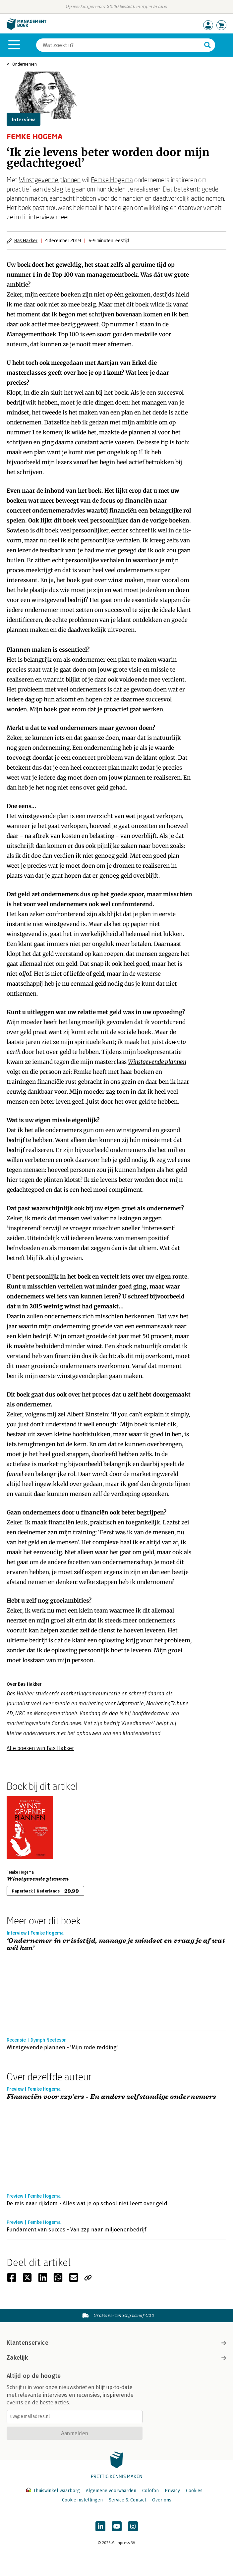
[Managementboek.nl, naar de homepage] (26, 28)
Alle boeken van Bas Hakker (40, 1748)
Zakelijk (116, 2357)
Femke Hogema (112, 180)
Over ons (161, 2500)
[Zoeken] (119, 45)
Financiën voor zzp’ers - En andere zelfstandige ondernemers (111, 2097)
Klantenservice (116, 2342)
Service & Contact (127, 2500)
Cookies (194, 2491)
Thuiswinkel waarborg (53, 2491)
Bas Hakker (25, 240)
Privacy (172, 2491)
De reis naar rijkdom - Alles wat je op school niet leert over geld (87, 2203)
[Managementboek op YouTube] (117, 2526)
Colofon (150, 2491)
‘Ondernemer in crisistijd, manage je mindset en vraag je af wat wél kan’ (116, 1944)
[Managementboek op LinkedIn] (100, 2526)
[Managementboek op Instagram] (133, 2526)
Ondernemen (24, 64)
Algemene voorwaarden (111, 2491)
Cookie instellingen (82, 2500)
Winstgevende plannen (50, 180)
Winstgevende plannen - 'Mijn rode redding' (62, 2047)
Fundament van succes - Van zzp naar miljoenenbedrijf (76, 2229)
